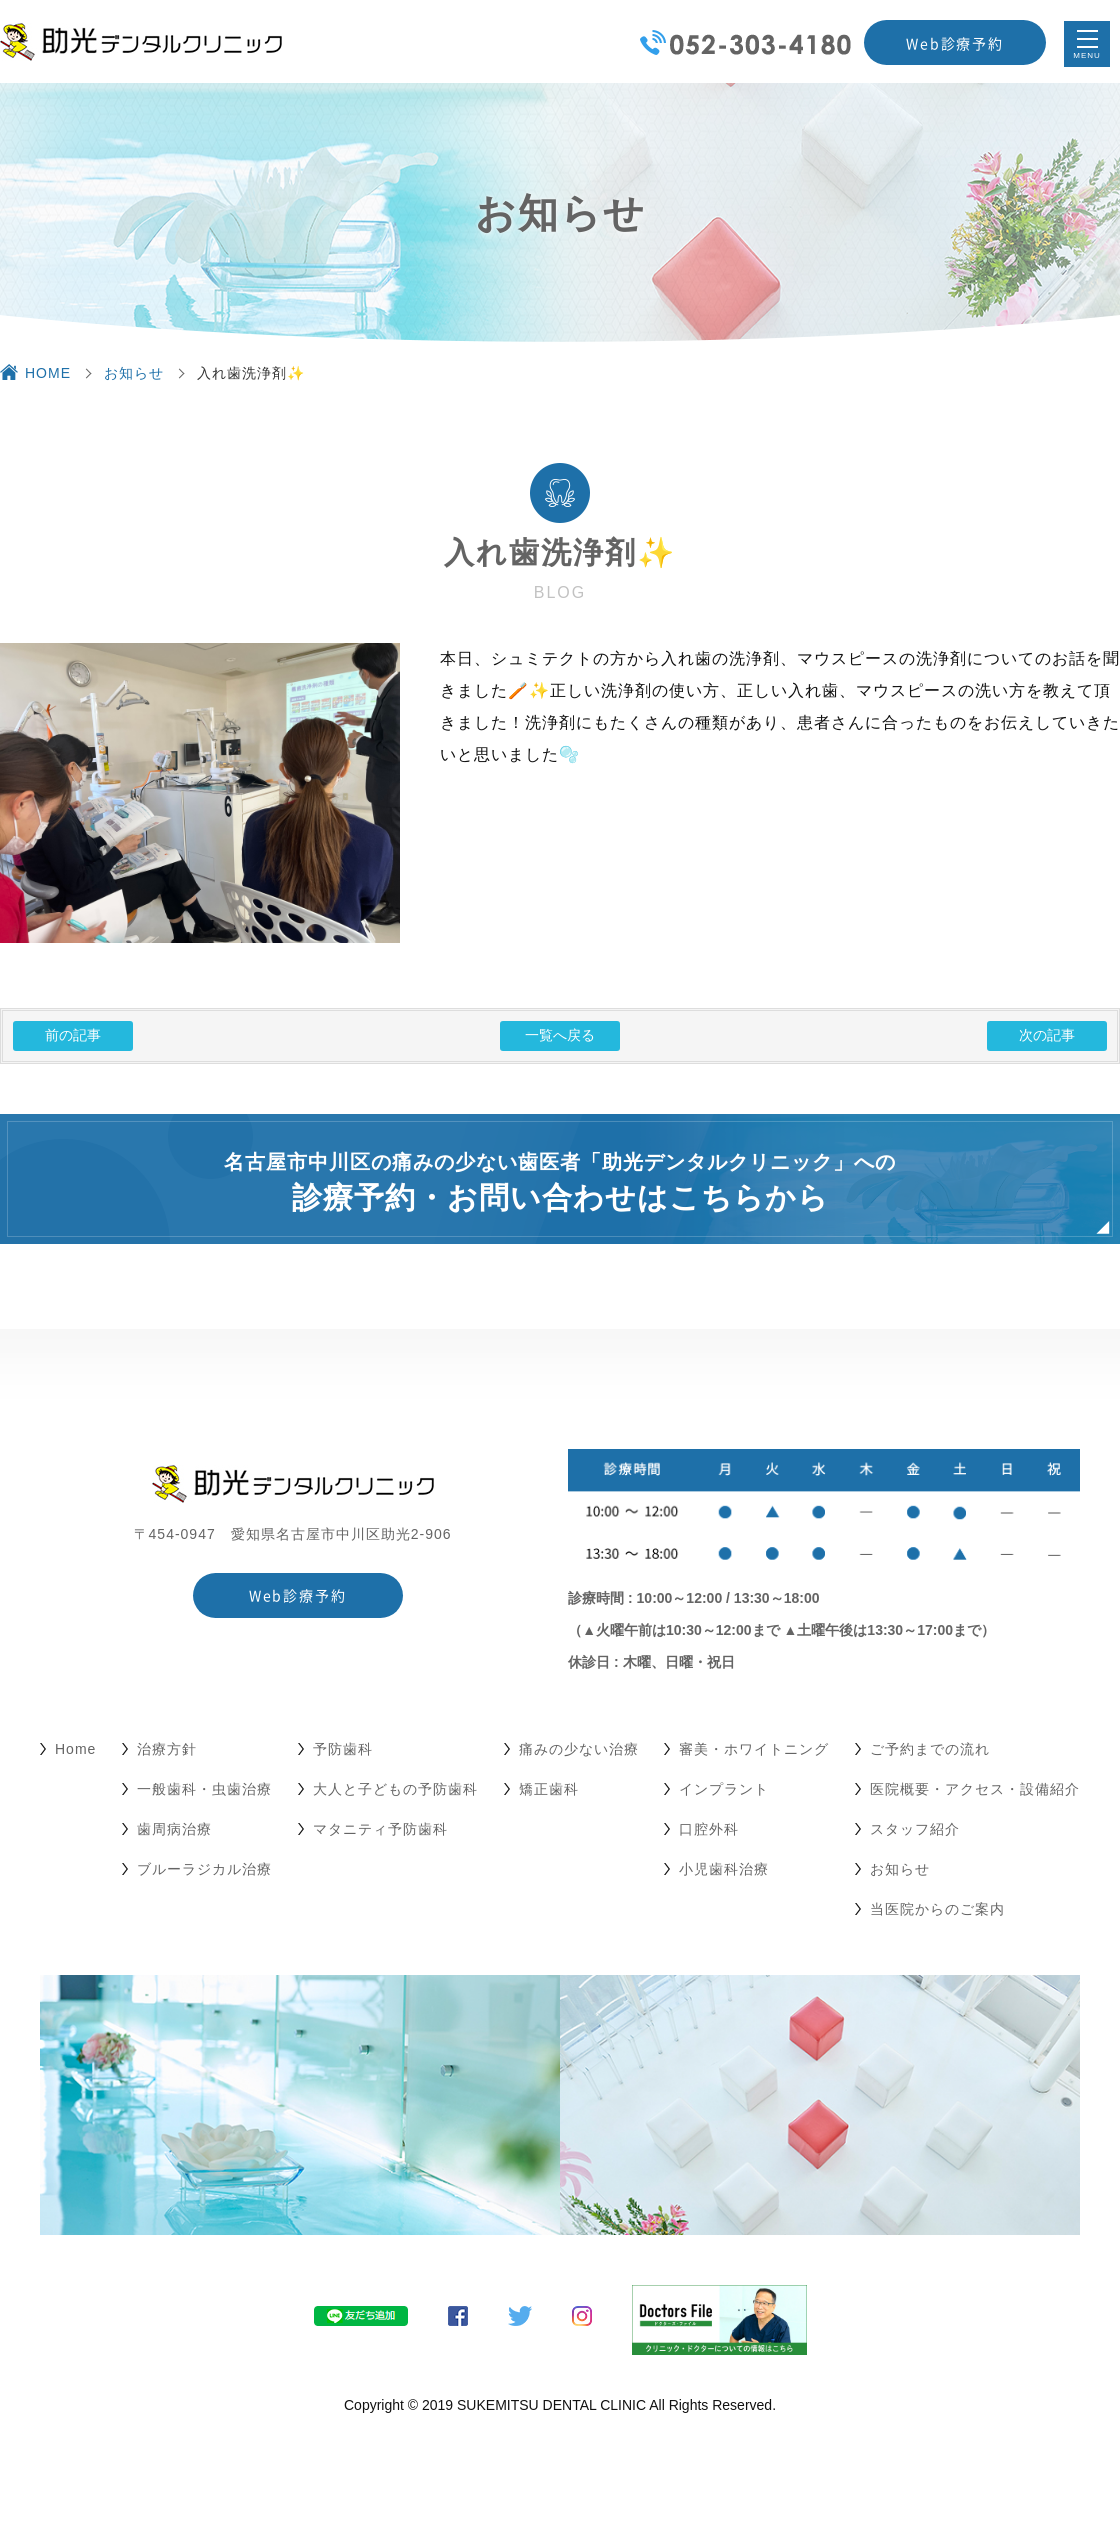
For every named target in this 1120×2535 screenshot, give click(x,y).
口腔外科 (709, 1829)
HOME (48, 373)
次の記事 (1047, 1035)
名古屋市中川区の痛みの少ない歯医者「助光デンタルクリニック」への (560, 1182)
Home (75, 1749)
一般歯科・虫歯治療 (204, 1789)
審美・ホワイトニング (754, 1749)
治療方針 (167, 1749)
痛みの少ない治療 (579, 1749)
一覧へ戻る (560, 1035)
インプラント (724, 1789)
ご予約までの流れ (930, 1749)
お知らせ (134, 373)
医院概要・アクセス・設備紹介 (975, 1789)
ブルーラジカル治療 (204, 1869)
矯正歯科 (549, 1789)
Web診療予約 (955, 43)
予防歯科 (343, 1749)
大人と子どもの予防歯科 (395, 1789)
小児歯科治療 (724, 1869)
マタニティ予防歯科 (380, 1829)
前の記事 (73, 1035)
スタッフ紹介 (915, 1829)
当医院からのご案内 (937, 1909)
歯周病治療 (174, 1829)
